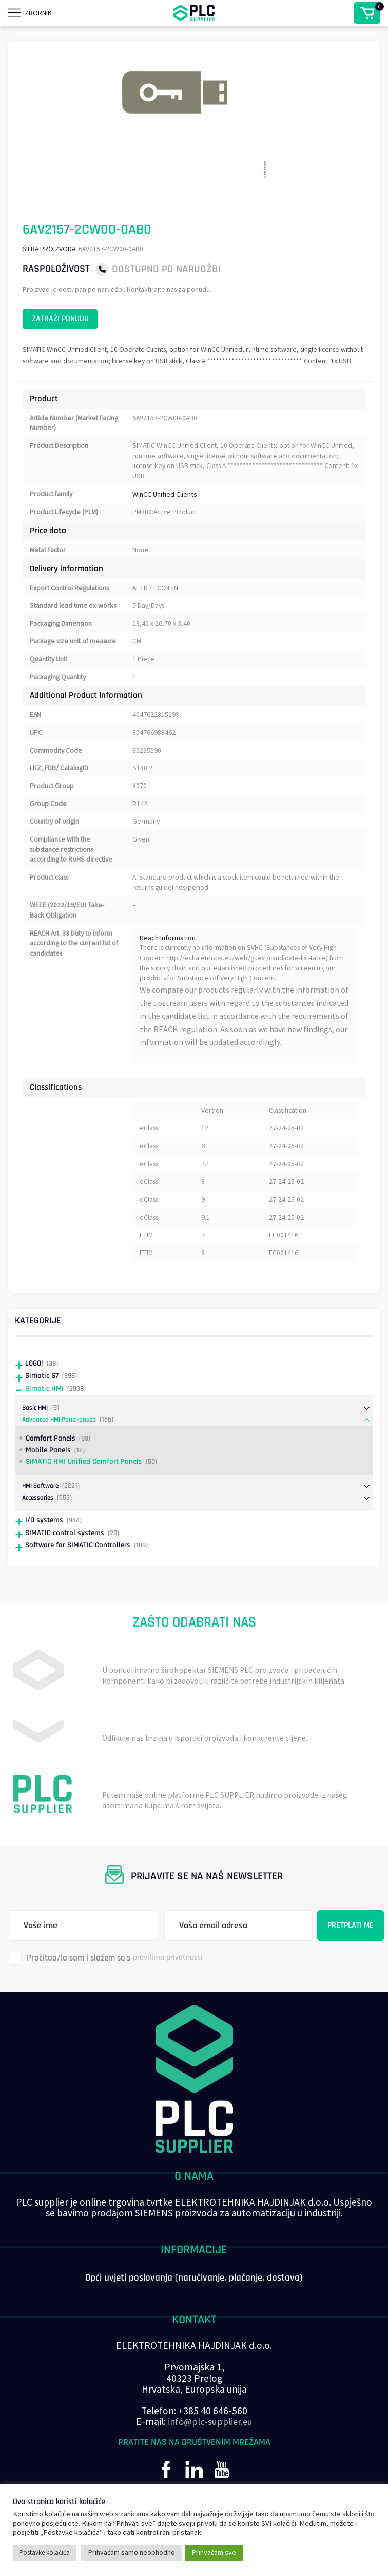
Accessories (39, 1533)
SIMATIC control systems (64, 1569)
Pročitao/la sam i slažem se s (109, 1994)
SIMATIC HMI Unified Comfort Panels (84, 1497)
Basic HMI (36, 1443)
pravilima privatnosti (171, 1994)
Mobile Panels (48, 1486)
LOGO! (34, 1399)
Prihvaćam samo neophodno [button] (131, 2552)
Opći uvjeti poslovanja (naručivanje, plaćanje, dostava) (194, 2314)
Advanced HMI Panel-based (61, 1455)
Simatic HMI (44, 1424)
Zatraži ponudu (69, 322)
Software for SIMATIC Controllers (77, 1581)
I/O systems (44, 1556)
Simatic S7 (42, 1411)
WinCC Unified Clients (164, 513)
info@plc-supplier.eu (210, 2458)
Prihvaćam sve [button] (214, 2552)
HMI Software (42, 1521)
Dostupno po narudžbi (166, 269)
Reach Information (168, 971)
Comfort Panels (50, 1474)
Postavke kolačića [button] (44, 2552)
